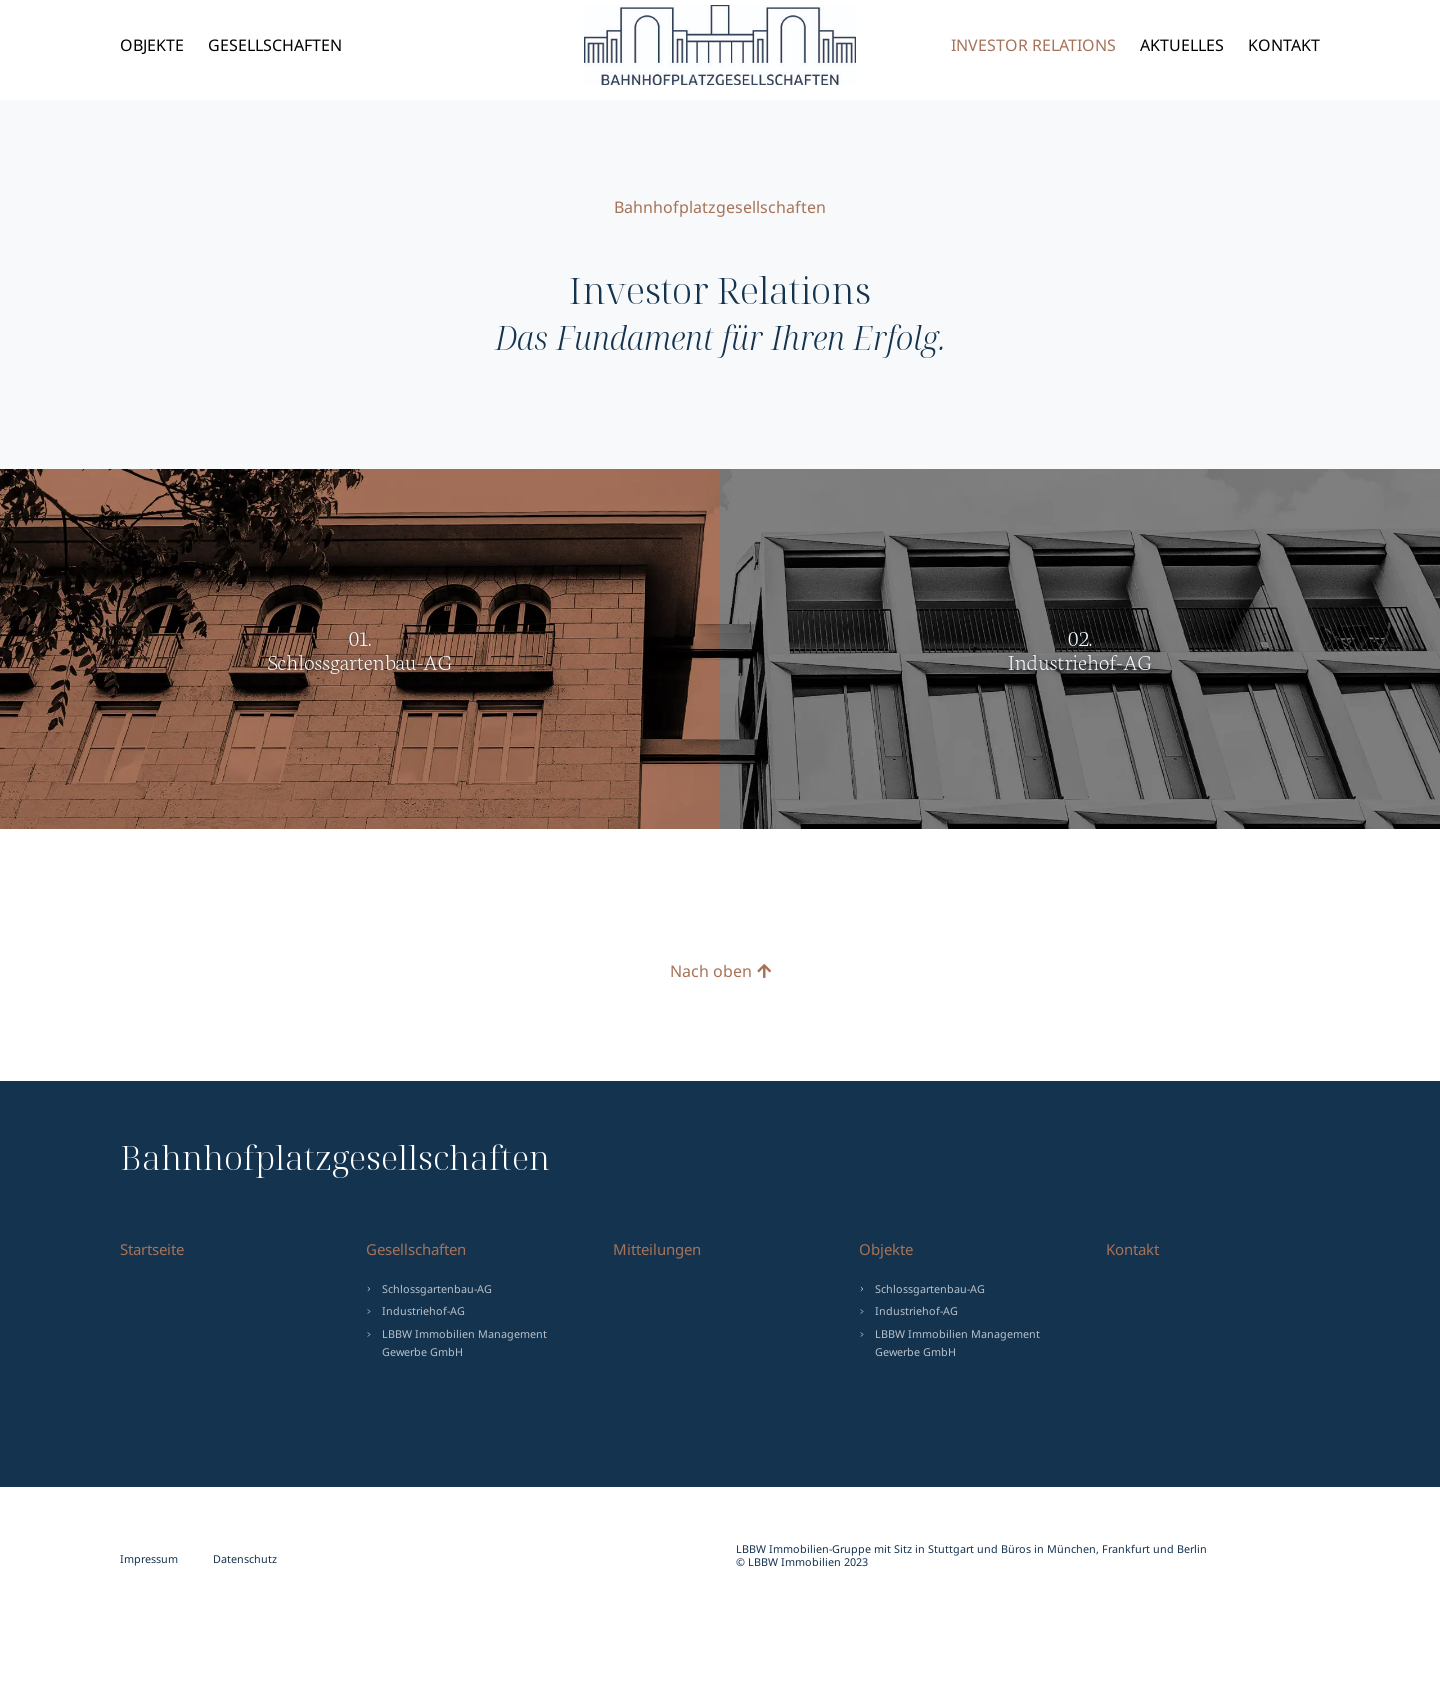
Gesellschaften (275, 45)
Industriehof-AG (423, 1310)
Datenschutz (245, 1558)
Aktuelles (1182, 45)
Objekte (152, 45)
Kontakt (1284, 45)
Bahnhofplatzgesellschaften (696, 45)
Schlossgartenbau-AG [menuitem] (930, 1288)
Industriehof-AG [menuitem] (916, 1310)
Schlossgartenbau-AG (437, 1288)
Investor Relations (1033, 45)
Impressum (149, 1558)
